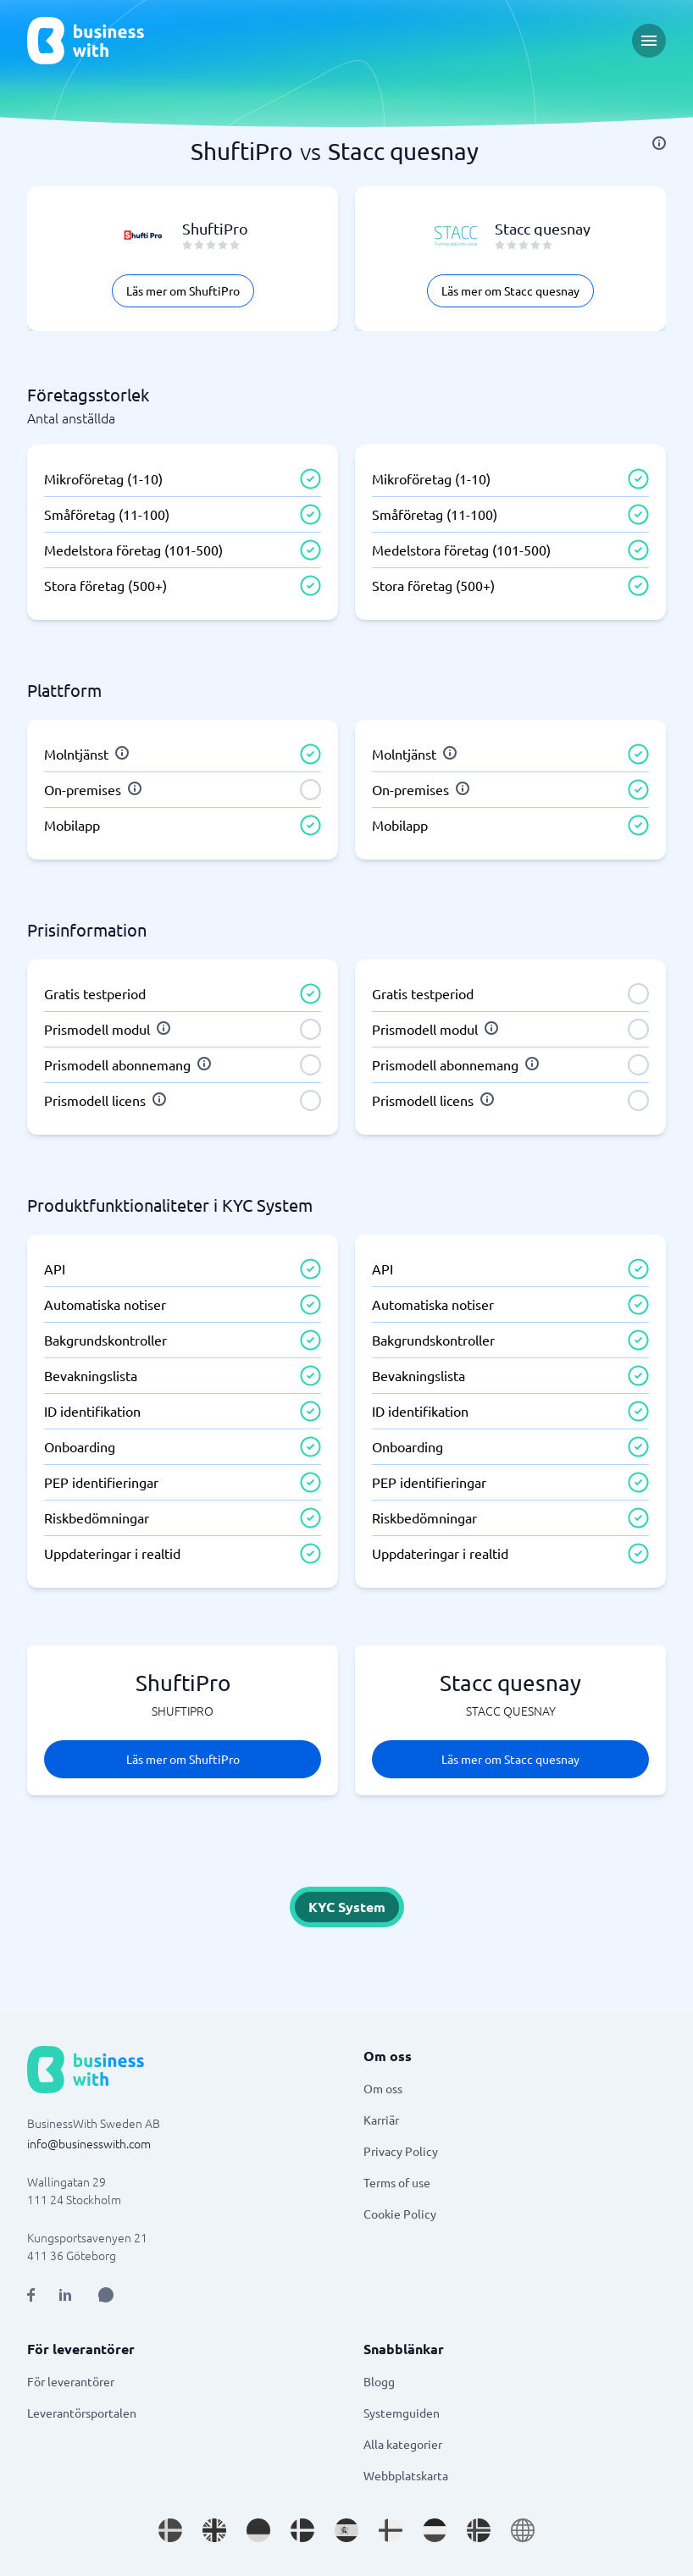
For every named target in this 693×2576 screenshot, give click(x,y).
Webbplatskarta (405, 2475)
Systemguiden (401, 2412)
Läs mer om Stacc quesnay (510, 290)
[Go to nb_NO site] (479, 2530)
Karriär (381, 2119)
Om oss (382, 2088)
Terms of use (396, 2182)
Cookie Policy (399, 2213)
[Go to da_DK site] (302, 2530)
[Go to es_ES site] (346, 2530)
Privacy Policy (400, 2151)
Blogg (379, 2381)
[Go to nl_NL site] (434, 2530)
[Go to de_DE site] (258, 2530)
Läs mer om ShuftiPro (183, 290)
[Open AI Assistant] (106, 2295)
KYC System (346, 1906)
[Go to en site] (523, 2530)
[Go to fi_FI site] (390, 2530)
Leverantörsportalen (81, 2412)
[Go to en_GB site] (214, 2530)
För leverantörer (70, 2381)
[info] (659, 143)
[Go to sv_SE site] (170, 2530)
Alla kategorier (402, 2444)
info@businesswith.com (89, 2143)
